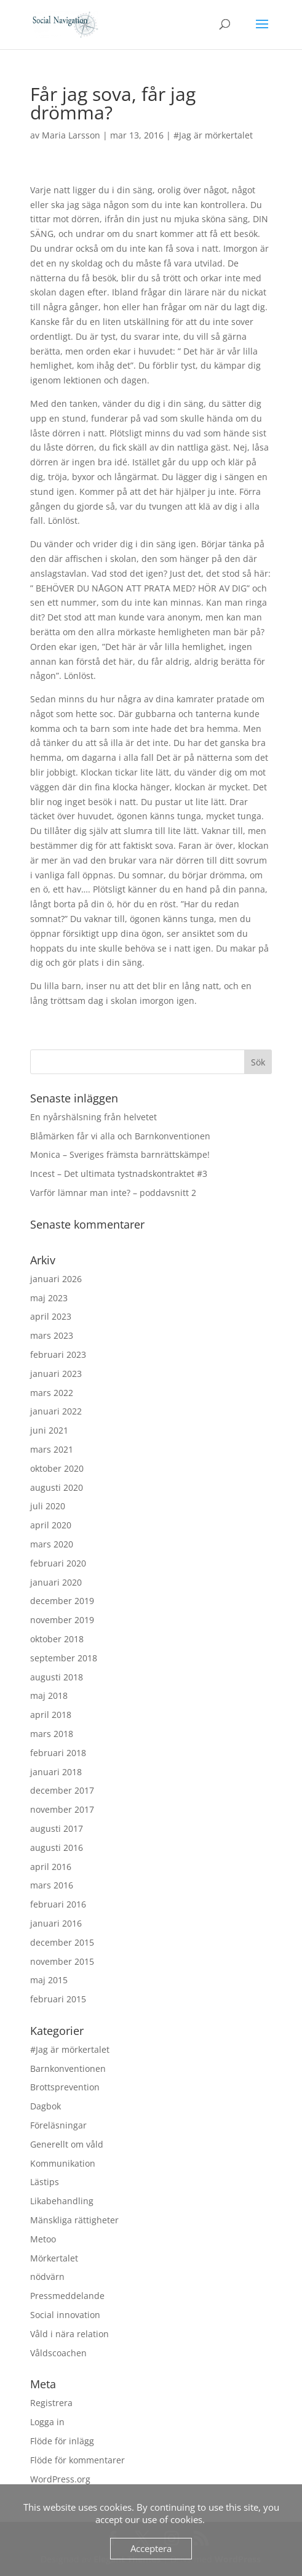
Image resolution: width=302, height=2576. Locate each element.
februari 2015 (58, 1999)
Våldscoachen (58, 2353)
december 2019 (62, 1601)
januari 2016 (56, 1923)
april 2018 (50, 1714)
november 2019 (62, 1620)
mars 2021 (51, 1449)
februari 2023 (58, 1354)
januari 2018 (56, 1772)
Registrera (51, 2403)
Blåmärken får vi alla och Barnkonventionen (120, 1136)
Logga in (47, 2422)
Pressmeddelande (67, 2295)
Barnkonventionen (68, 2068)
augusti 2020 (56, 1487)
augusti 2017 (56, 1828)
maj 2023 (49, 1298)
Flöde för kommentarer (77, 2460)
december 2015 (62, 1942)
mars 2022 (51, 1392)
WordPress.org (60, 2479)
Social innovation (65, 2315)
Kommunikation (62, 2163)
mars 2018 (51, 1733)
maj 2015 (49, 1980)
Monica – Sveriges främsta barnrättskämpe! (120, 1154)
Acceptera (151, 2548)
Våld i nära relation (69, 2334)
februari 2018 (58, 1753)
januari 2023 (56, 1373)
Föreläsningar (58, 2125)
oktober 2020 (57, 1468)
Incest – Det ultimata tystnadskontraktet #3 (118, 1173)
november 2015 (62, 1961)
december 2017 (62, 1790)
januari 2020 (56, 1582)
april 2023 (50, 1316)
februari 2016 (58, 1904)
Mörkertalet (54, 2258)
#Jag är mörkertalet (213, 135)
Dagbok (45, 2106)
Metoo (43, 2239)
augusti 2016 (56, 1847)
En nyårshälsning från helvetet (93, 1117)
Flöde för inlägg (62, 2441)
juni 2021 (49, 1430)
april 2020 (50, 1525)
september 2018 (63, 1658)
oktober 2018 (57, 1639)
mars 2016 (51, 1885)
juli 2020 (47, 1506)
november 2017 (62, 1809)
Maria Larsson (71, 135)
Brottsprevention (65, 2087)
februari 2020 (58, 1563)
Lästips (44, 2182)
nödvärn (47, 2276)
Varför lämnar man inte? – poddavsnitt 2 (113, 1192)
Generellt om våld (66, 2144)
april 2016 (50, 1866)
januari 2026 (56, 1279)
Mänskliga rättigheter (74, 2220)
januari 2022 (56, 1411)
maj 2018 (49, 1695)
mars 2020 (51, 1544)
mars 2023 (51, 1335)
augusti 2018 (56, 1677)
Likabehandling (61, 2201)
